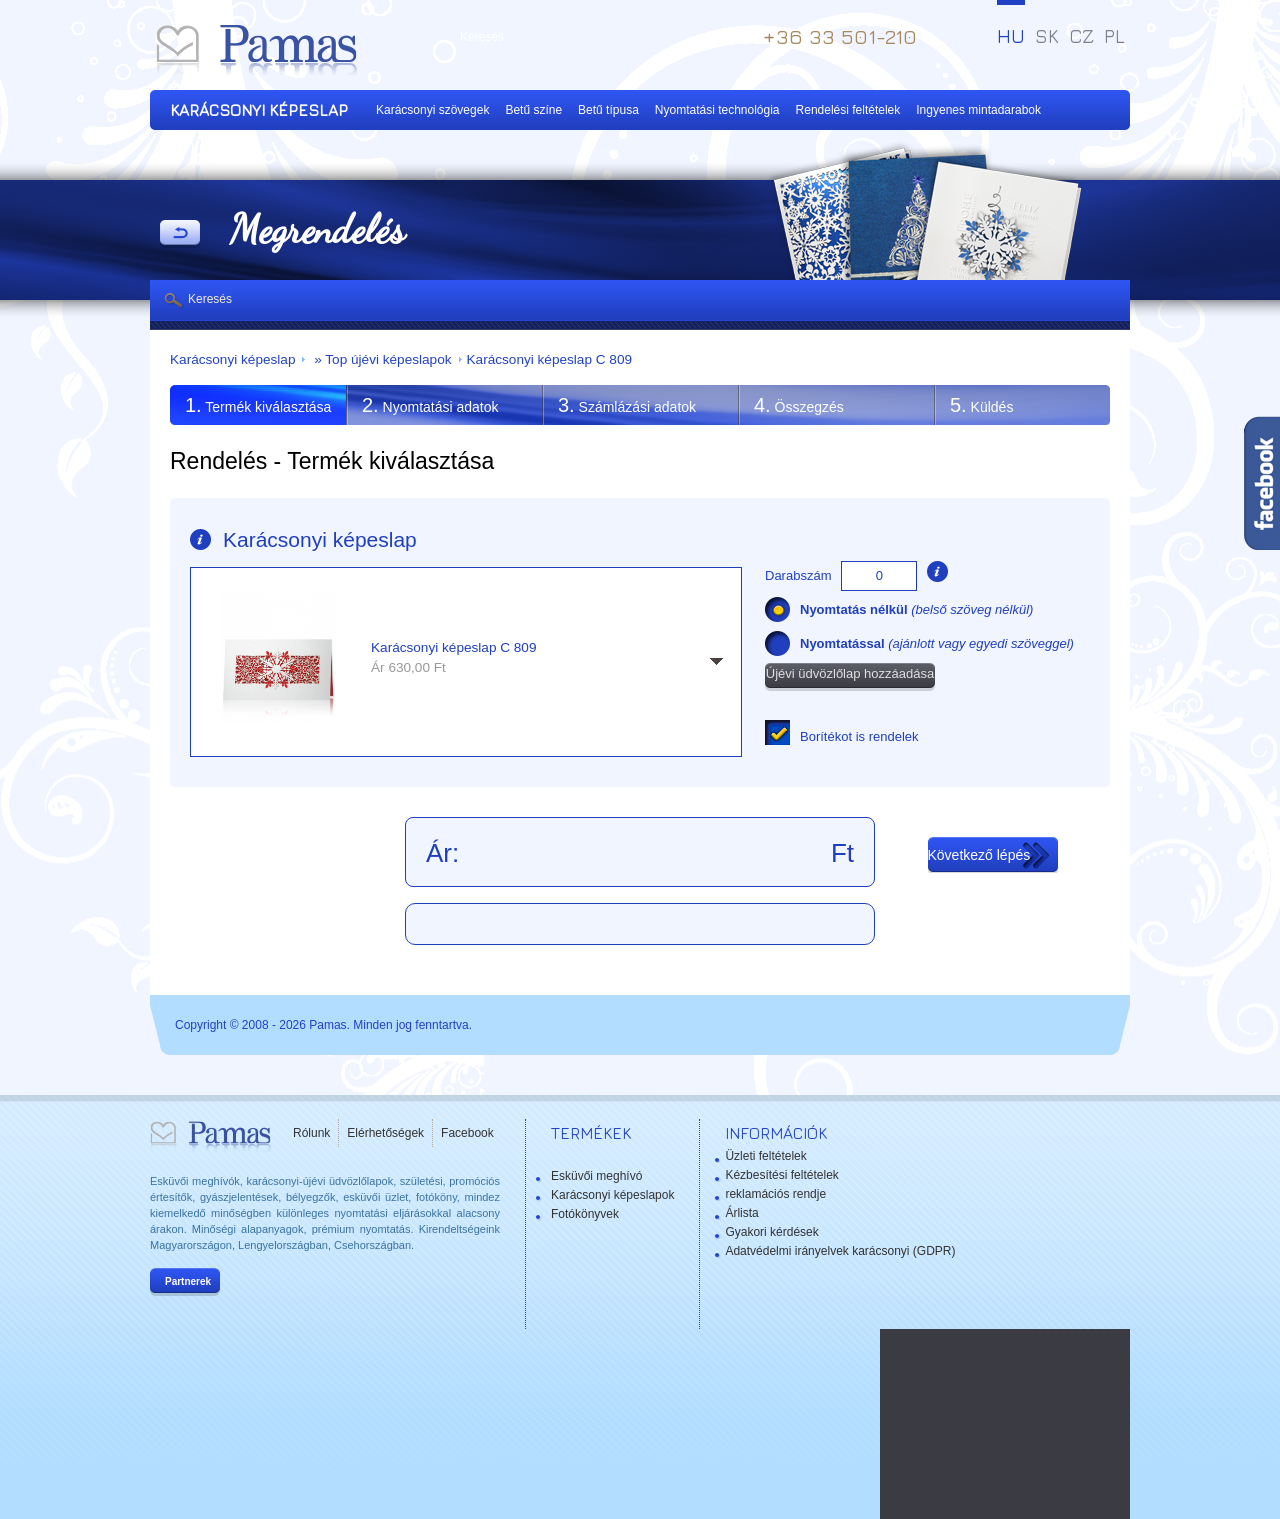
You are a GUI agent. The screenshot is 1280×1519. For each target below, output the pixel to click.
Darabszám (798, 575)
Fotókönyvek (585, 1214)
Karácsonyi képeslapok (612, 1195)
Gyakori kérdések (771, 1232)
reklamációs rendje (775, 1194)
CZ (1081, 36)
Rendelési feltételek (848, 110)
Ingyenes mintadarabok (978, 110)
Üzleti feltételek (765, 1156)
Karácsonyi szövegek (432, 110)
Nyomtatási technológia (717, 110)
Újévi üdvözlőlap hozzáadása (850, 673)
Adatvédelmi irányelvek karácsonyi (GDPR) (840, 1251)
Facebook (467, 1133)
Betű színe (533, 110)
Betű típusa (608, 110)
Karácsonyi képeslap (232, 359)
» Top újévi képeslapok (380, 359)
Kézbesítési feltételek (781, 1175)
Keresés (210, 299)
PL (1114, 36)
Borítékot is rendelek (859, 736)
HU (1011, 36)
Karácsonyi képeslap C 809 (550, 359)
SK (1047, 36)
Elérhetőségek (385, 1133)
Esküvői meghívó (596, 1176)
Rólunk (311, 1133)
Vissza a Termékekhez (180, 234)
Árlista (741, 1213)
